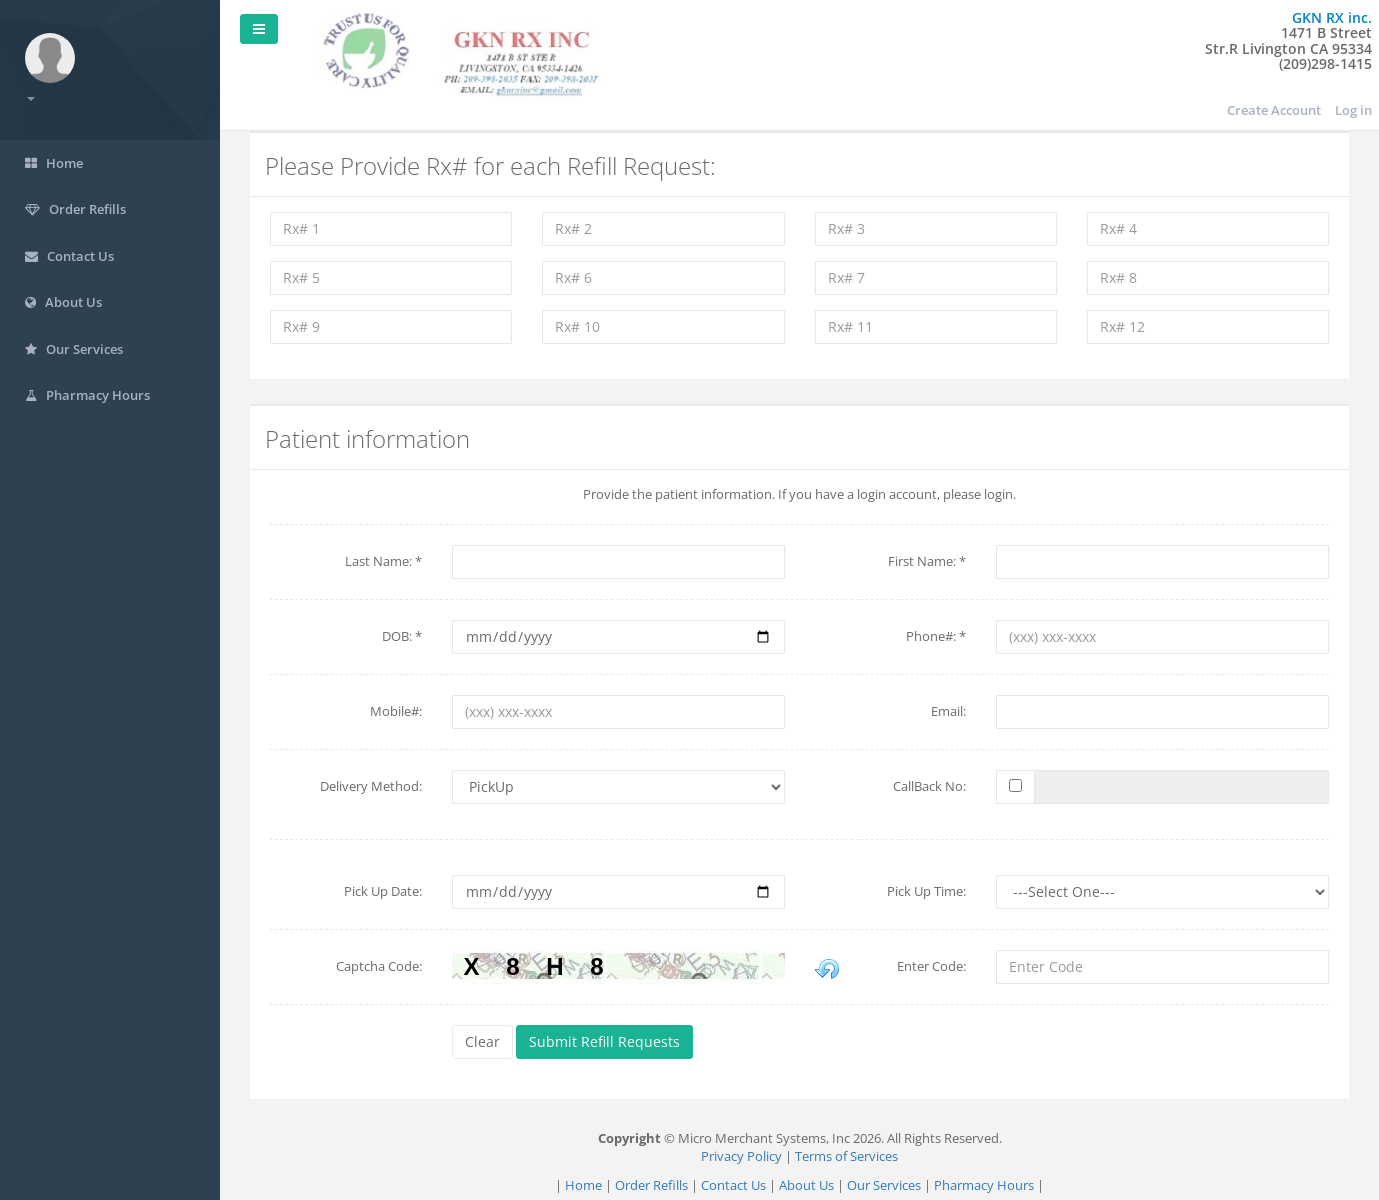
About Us (806, 1185)
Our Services (884, 1185)
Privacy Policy (741, 1156)
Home (583, 1185)
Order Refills (651, 1185)
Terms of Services (846, 1156)
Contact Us (733, 1185)
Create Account (1274, 110)
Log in (1353, 110)
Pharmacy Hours (984, 1185)
